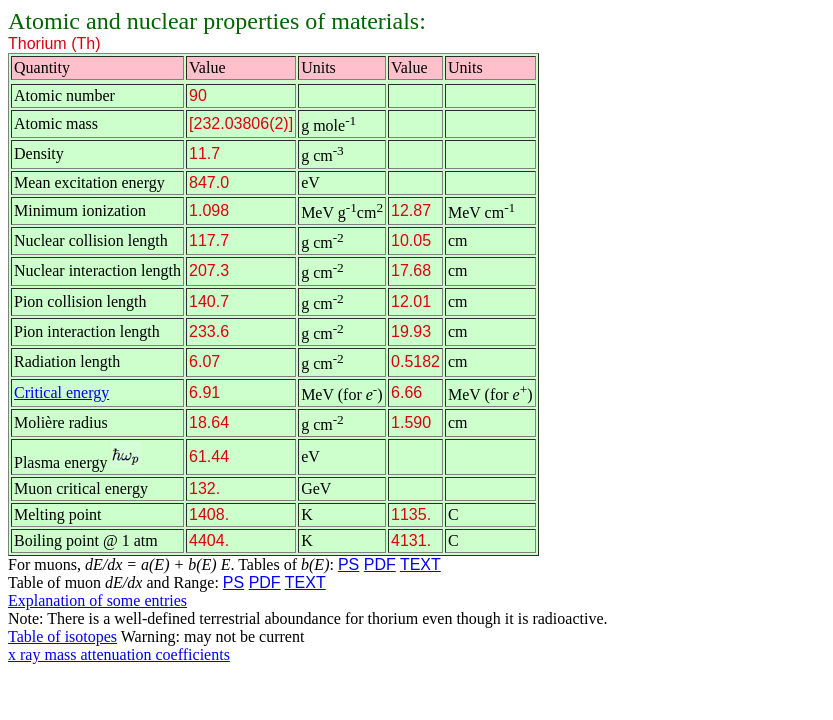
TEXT (420, 564)
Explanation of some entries (97, 600)
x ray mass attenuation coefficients (119, 654)
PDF (380, 564)
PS (348, 564)
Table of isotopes (62, 636)
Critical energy (61, 392)
